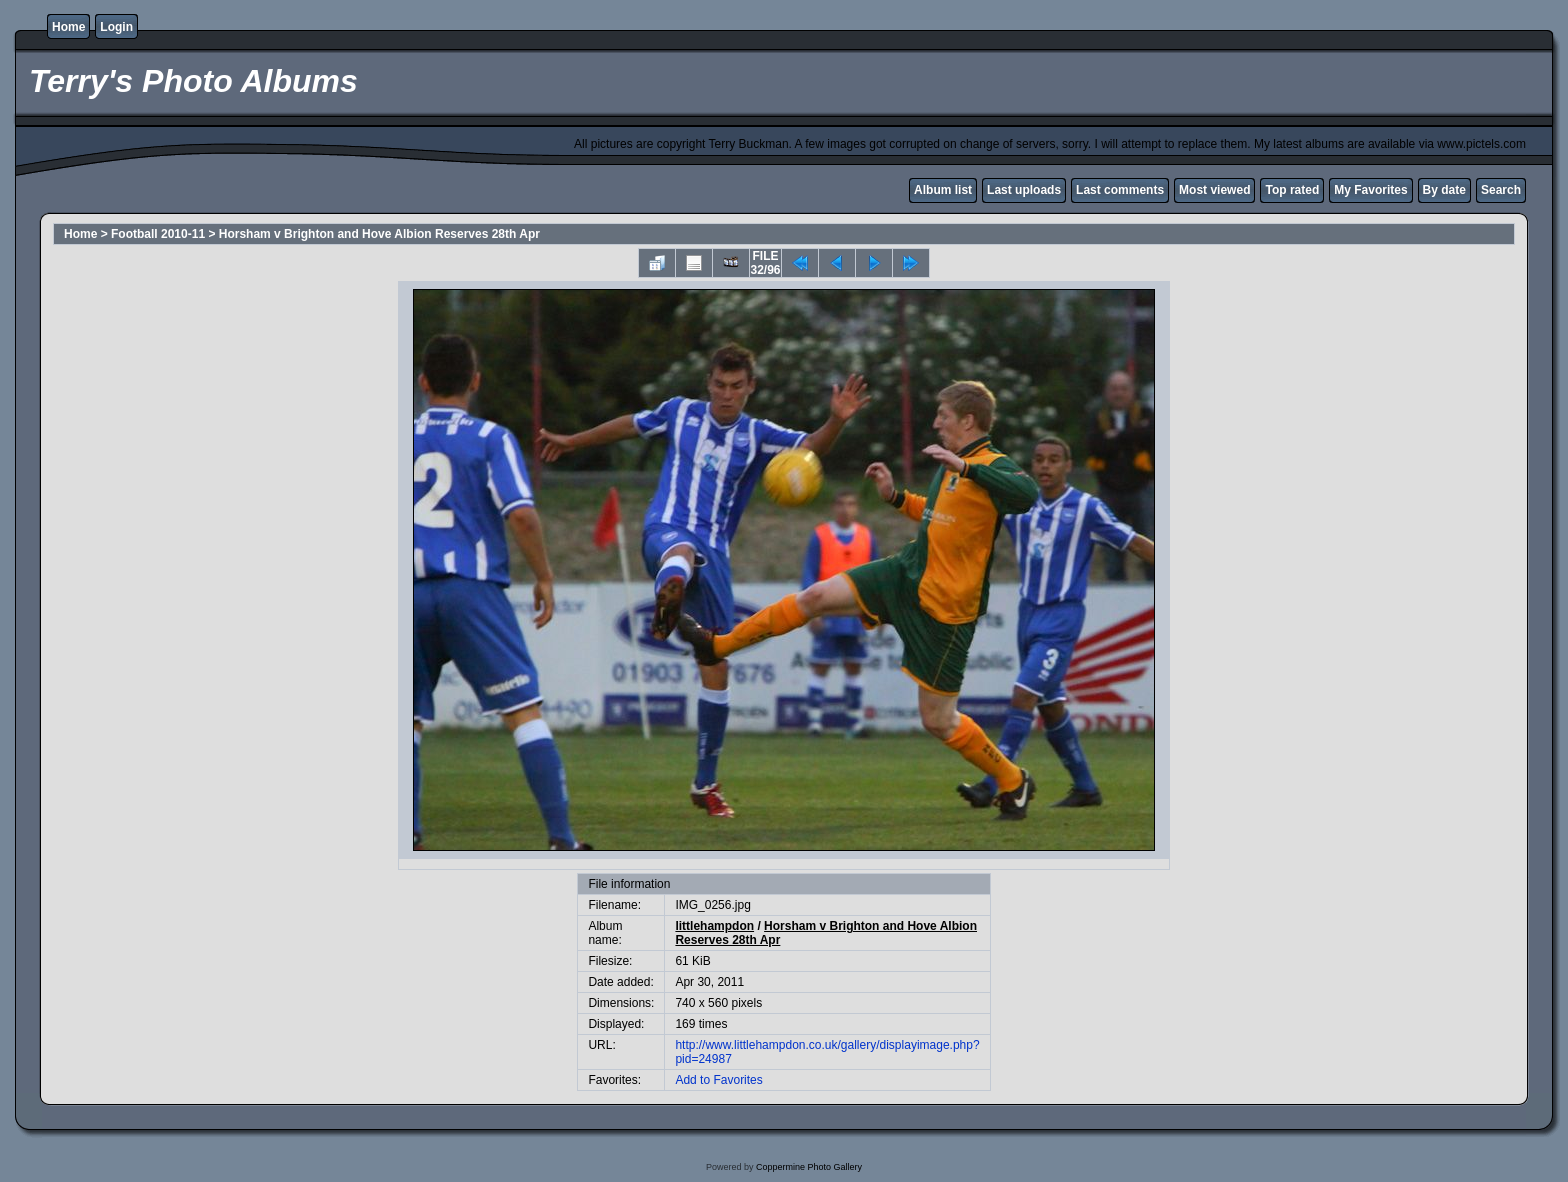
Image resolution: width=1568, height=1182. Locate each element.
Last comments (1120, 190)
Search (1501, 190)
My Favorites (1370, 190)
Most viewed (1214, 190)
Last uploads (1024, 190)
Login (116, 27)
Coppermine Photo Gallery (809, 1167)
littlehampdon (714, 926)
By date (1444, 190)
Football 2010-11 (158, 234)
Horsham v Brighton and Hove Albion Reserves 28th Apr (379, 234)
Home (68, 27)
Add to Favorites (718, 1080)
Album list (943, 190)
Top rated (1292, 190)
